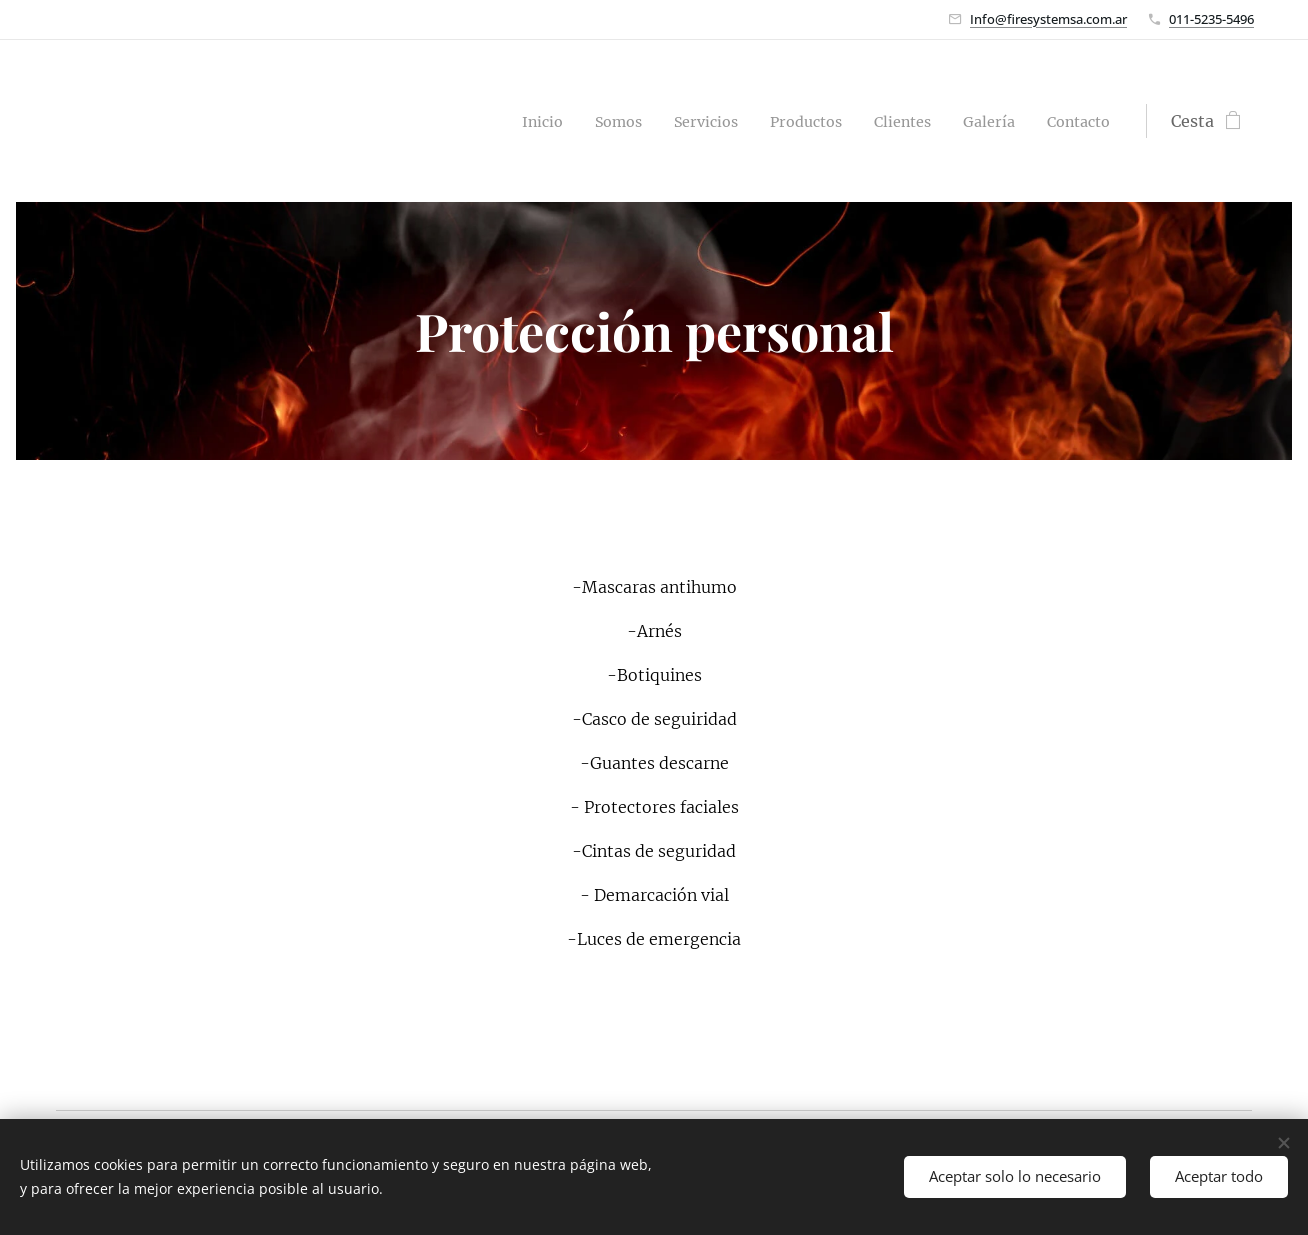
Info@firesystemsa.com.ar (1048, 19)
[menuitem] (504, 121)
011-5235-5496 (1211, 19)
